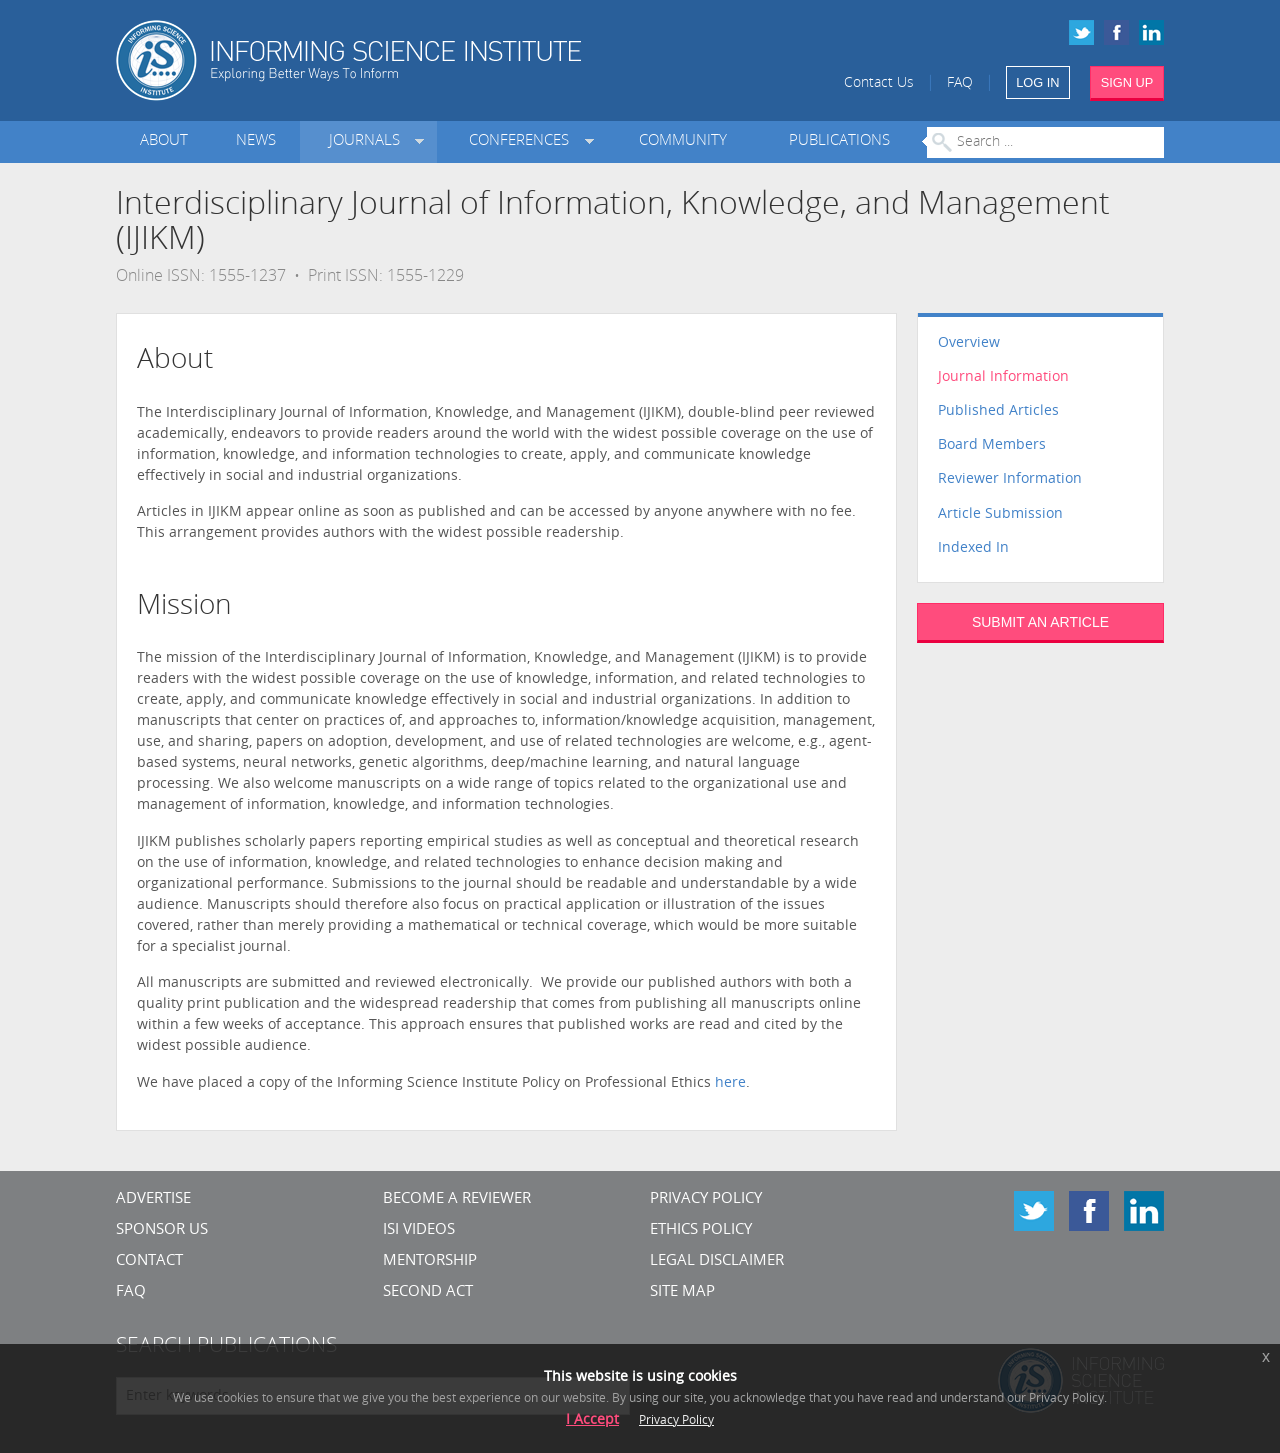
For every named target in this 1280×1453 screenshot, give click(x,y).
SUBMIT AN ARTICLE (1040, 622)
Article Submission (1000, 514)
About (164, 141)
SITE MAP (682, 1292)
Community (683, 141)
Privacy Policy (706, 1199)
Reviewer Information (1010, 479)
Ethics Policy (701, 1230)
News (256, 141)
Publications (839, 141)
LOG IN (1037, 82)
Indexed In (973, 548)
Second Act (428, 1292)
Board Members (992, 445)
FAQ (960, 83)
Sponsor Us (162, 1230)
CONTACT (149, 1261)
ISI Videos (419, 1230)
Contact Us (879, 83)
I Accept (592, 1420)
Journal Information (1003, 377)
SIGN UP (1127, 82)
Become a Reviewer (457, 1199)
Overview (969, 343)
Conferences (523, 141)
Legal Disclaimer (717, 1261)
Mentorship (430, 1261)
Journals (368, 141)
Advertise (153, 1199)
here (730, 1083)
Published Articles (998, 411)
